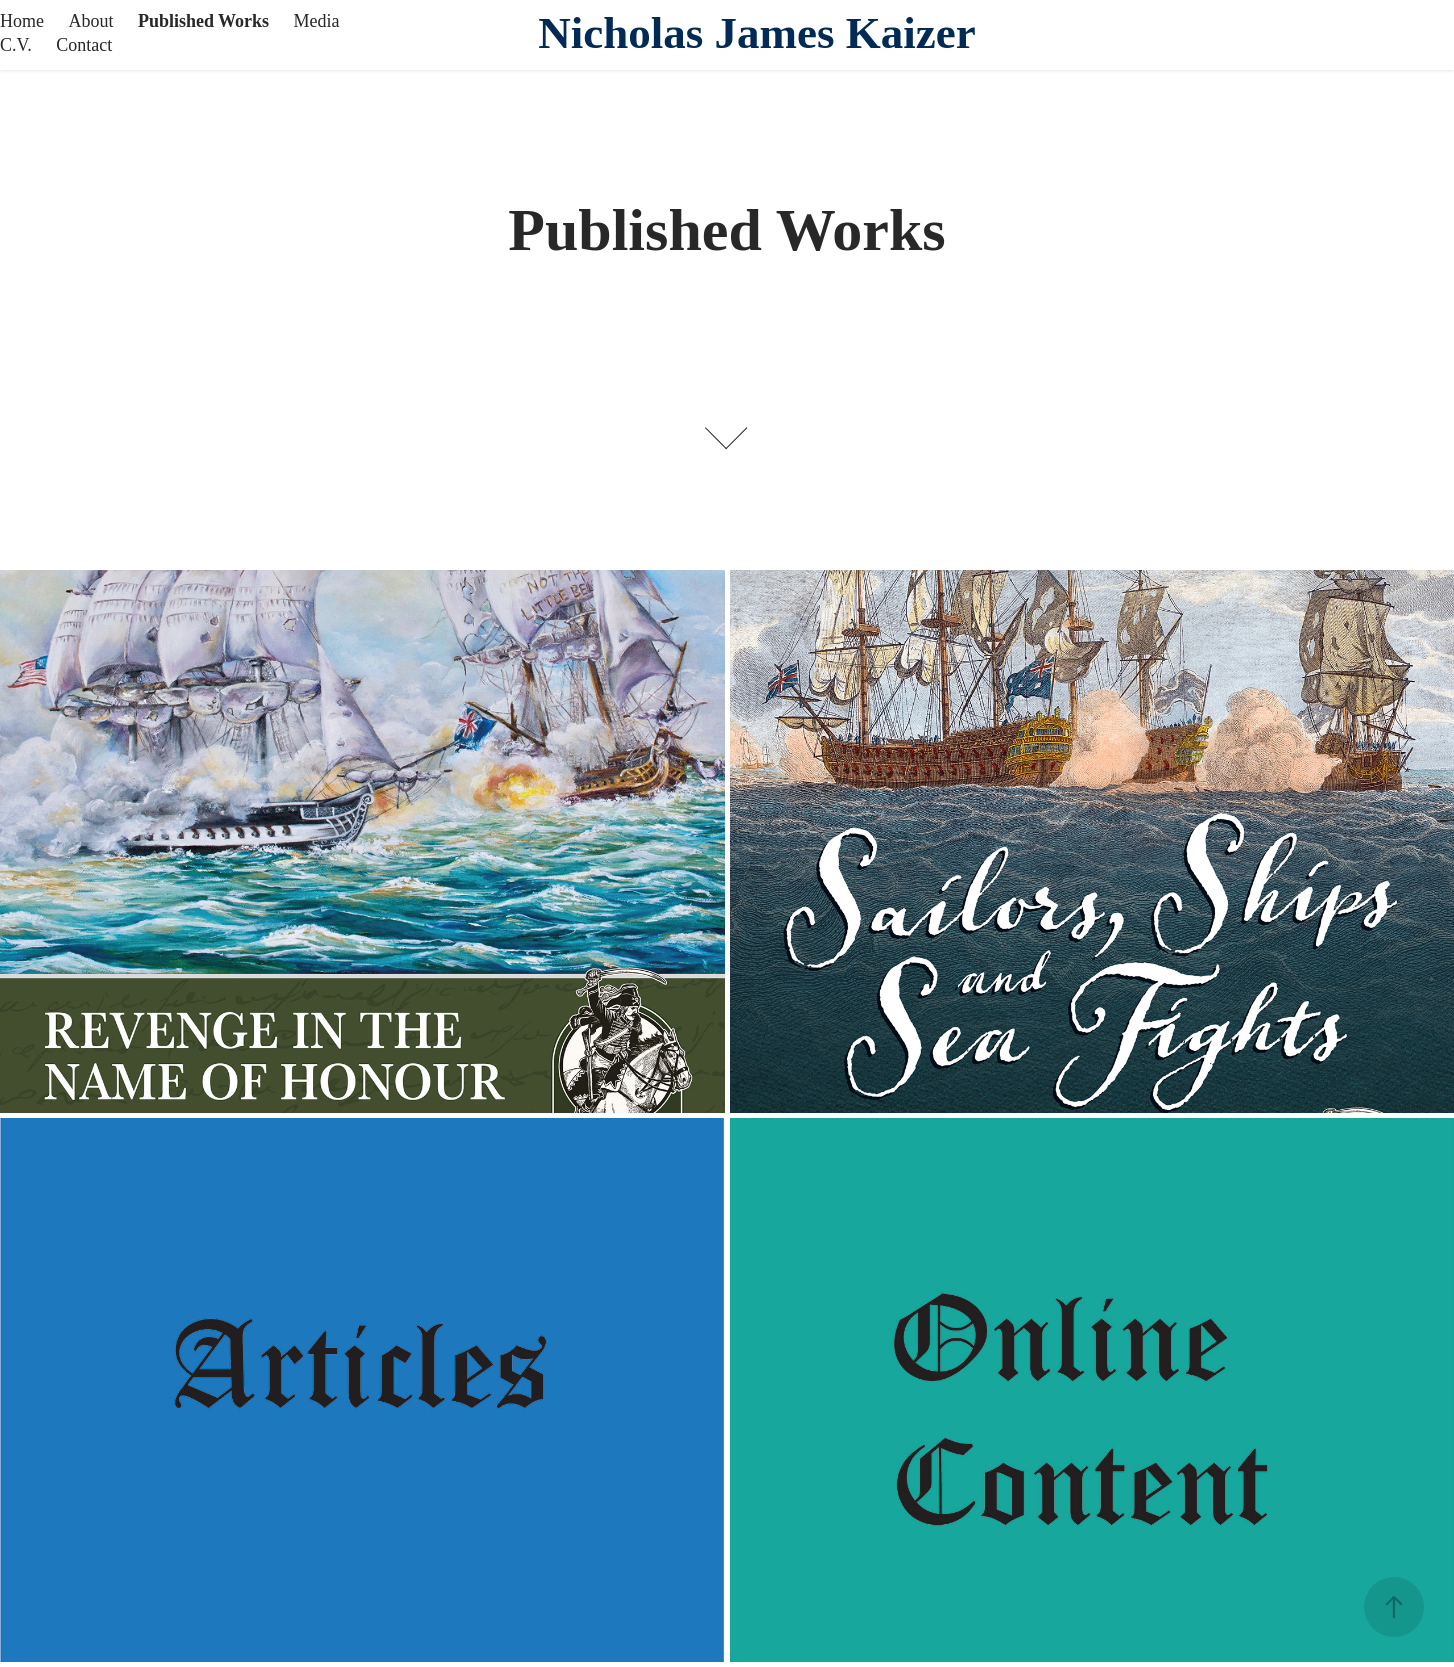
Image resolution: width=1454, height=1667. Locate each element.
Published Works (203, 21)
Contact (84, 45)
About (90, 21)
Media (317, 21)
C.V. (16, 45)
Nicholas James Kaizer (756, 33)
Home (22, 21)
